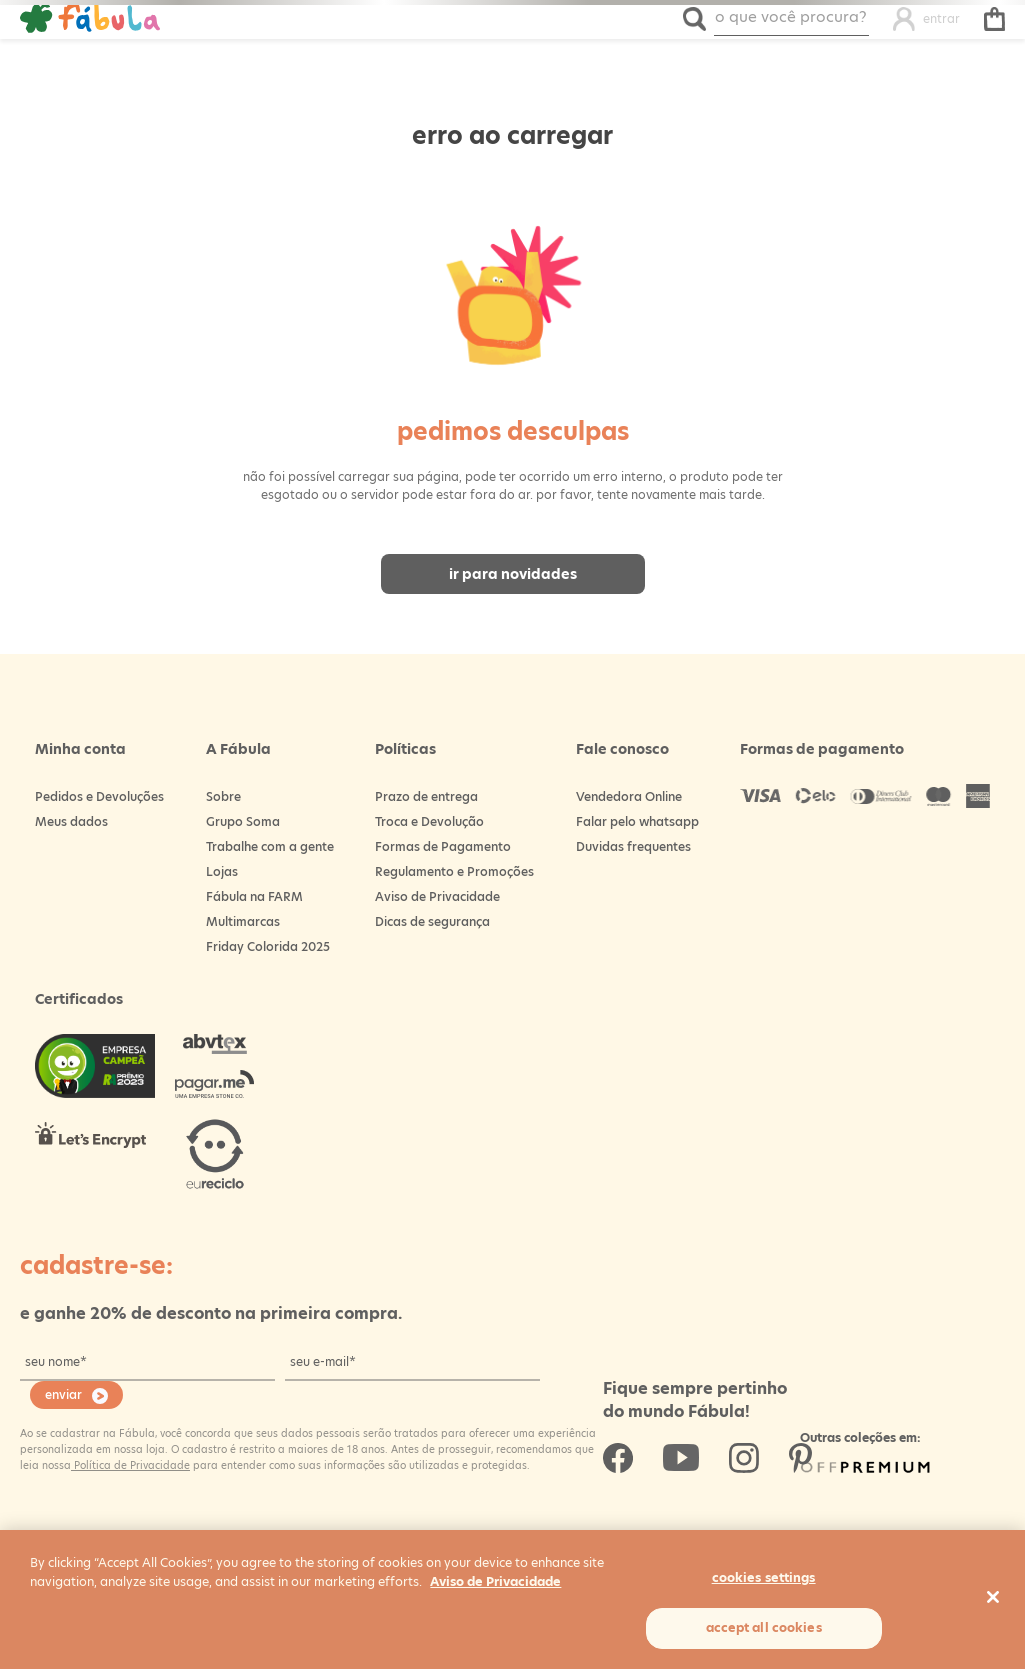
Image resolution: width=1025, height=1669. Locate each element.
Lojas (222, 871)
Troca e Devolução (429, 821)
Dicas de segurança (432, 921)
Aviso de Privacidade (437, 896)
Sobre (223, 796)
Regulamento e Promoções (454, 871)
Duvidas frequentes (633, 846)
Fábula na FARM (254, 896)
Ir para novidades (513, 574)
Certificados (79, 999)
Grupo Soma (243, 821)
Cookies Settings (764, 1577)
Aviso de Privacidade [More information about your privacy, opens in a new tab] (495, 1581)
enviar (63, 1394)
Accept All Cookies (764, 1627)
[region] (512, 1599)
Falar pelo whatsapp (637, 821)
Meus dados (71, 821)
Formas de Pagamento (443, 846)
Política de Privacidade (130, 1465)
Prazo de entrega (426, 796)
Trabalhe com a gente (270, 846)
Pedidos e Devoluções (99, 796)
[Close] (993, 1597)
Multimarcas (243, 921)
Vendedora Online (629, 796)
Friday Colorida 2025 (268, 946)
